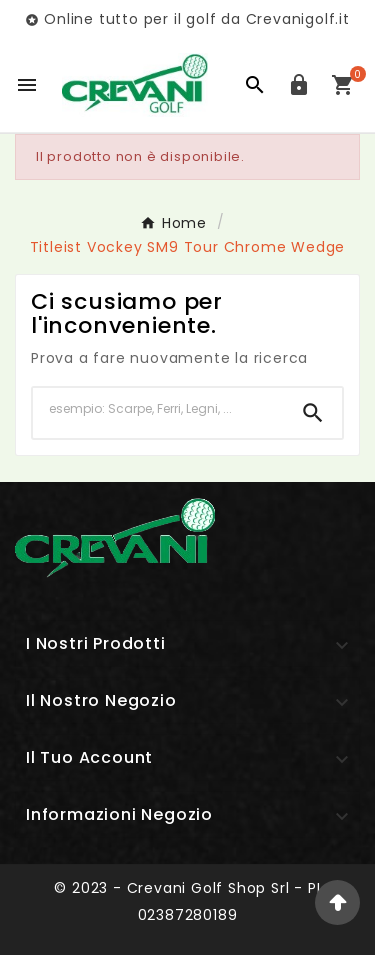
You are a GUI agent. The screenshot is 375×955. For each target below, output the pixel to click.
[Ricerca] (158, 409)
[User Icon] (299, 85)
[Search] (313, 413)
